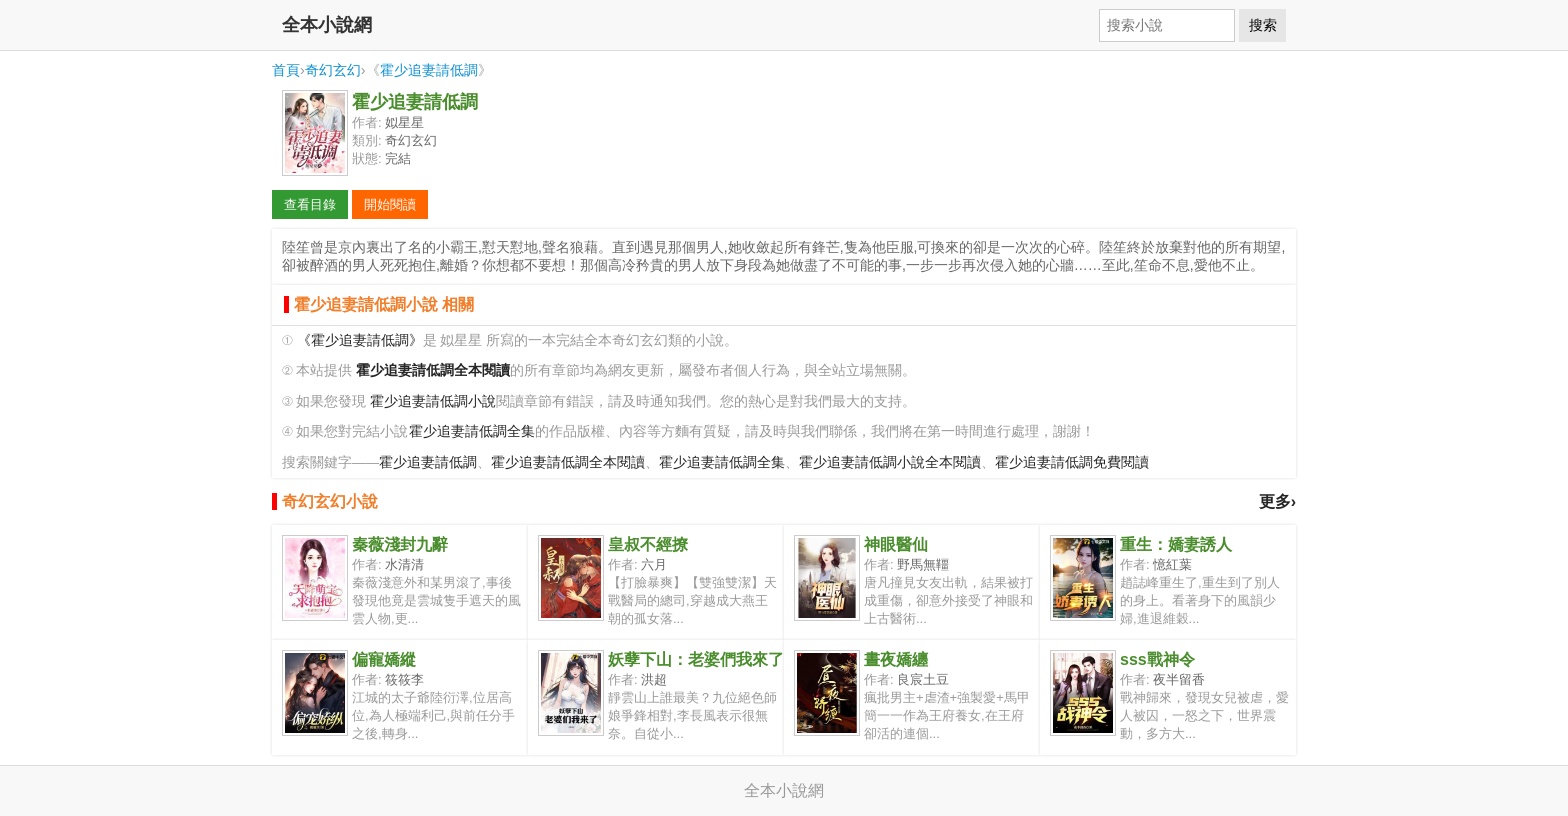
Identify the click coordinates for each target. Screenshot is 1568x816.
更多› (1277, 501)
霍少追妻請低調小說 (433, 401)
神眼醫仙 (896, 544)
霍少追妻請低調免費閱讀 (1072, 462)
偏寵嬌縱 (384, 659)
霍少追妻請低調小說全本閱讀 (890, 462)
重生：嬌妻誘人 (1176, 544)
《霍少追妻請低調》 (360, 340)
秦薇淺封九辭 (400, 544)
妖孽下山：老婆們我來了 (696, 659)
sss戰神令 (1157, 659)
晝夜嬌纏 (896, 659)
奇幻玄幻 (333, 70)
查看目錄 (310, 204)
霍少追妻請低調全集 (472, 431)
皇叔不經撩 (648, 544)
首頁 (286, 70)
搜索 (1263, 25)
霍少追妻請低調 (429, 70)
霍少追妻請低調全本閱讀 (568, 462)
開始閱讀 (390, 204)
